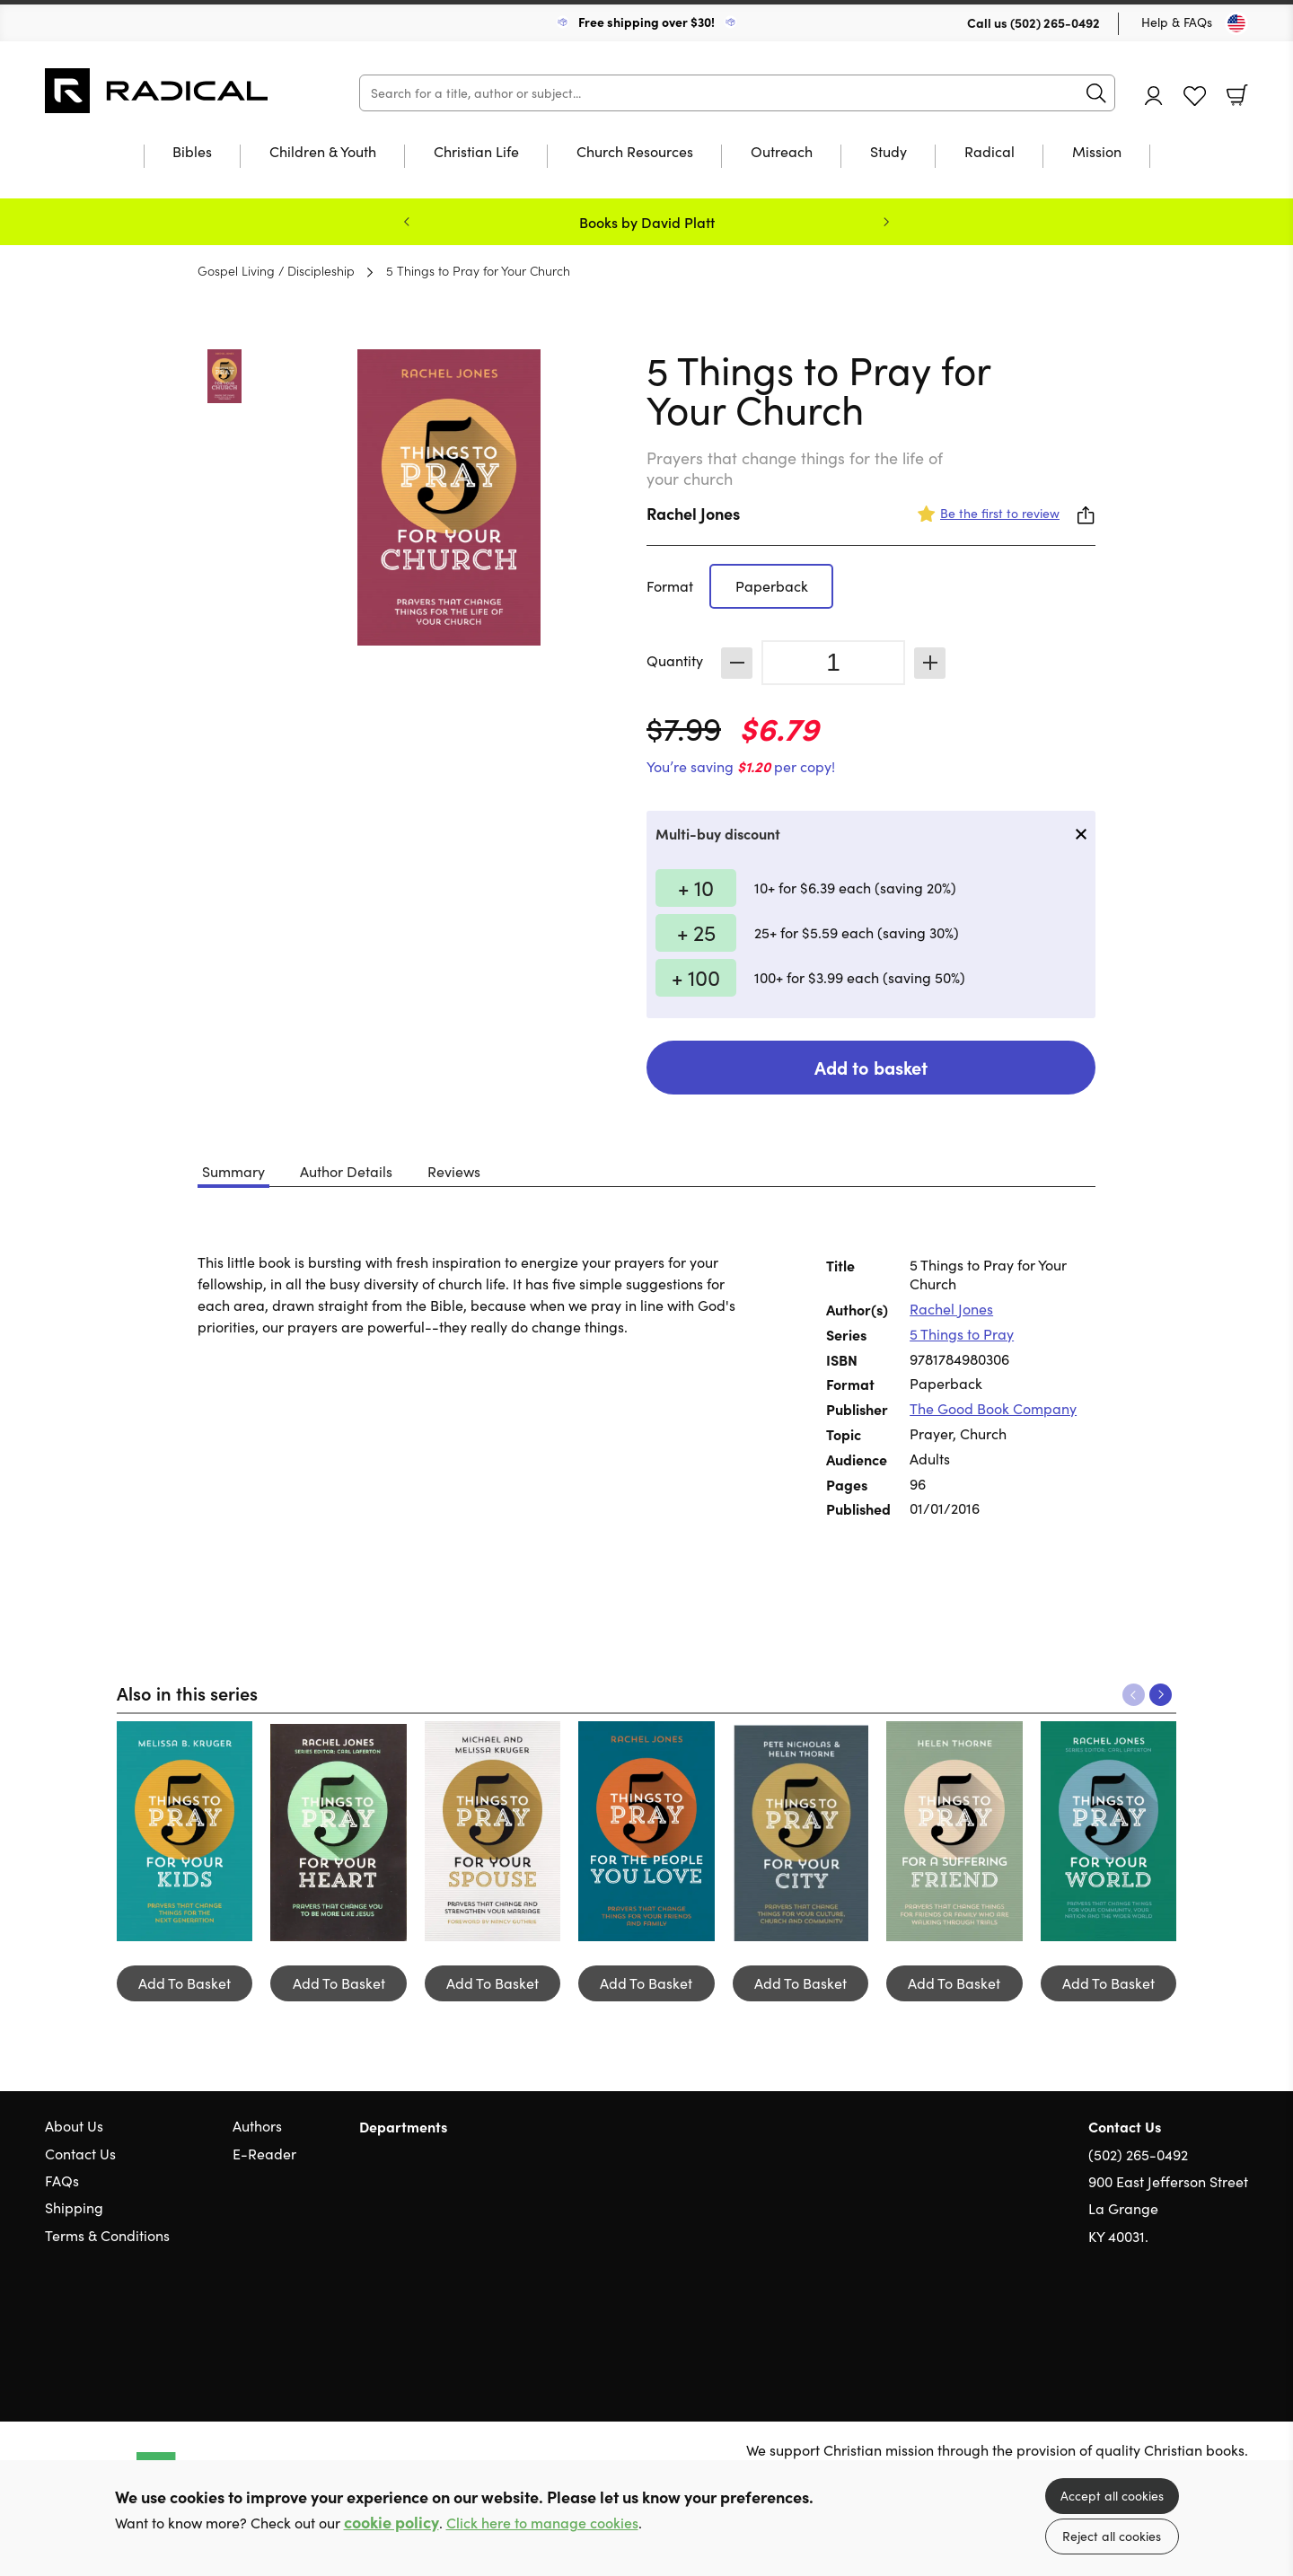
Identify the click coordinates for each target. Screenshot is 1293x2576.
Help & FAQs (1176, 22)
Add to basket (871, 1067)
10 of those (157, 90)
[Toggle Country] (1236, 23)
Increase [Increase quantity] (930, 663)
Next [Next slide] (886, 221)
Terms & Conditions (107, 2235)
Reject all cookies (1111, 2536)
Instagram (1239, 2323)
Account (1154, 95)
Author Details (346, 1171)
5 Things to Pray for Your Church (478, 270)
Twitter (1174, 2323)
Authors (257, 2125)
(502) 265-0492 (1055, 22)
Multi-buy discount (717, 833)
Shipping (74, 2207)
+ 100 (696, 977)
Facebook (1207, 2322)
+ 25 (696, 932)
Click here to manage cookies (542, 2522)
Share (1086, 515)
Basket (1237, 95)
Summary (233, 1171)
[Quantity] (833, 662)
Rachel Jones (693, 513)
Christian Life (476, 153)
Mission (1096, 153)
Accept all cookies (1112, 2495)
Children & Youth (322, 153)
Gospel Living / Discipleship (276, 270)
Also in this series (187, 1692)
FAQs (62, 2180)
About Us (74, 2125)
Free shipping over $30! (646, 22)
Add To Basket (184, 1983)
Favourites (1194, 96)
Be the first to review (1000, 513)
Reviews (453, 1171)
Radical (989, 153)
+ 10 (696, 887)
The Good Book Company (993, 1408)
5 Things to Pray (962, 1333)
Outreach (782, 153)
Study (888, 153)
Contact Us (80, 2153)
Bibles (192, 153)
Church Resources (634, 153)
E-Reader (264, 2153)
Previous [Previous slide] (406, 221)
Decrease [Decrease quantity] (736, 663)
